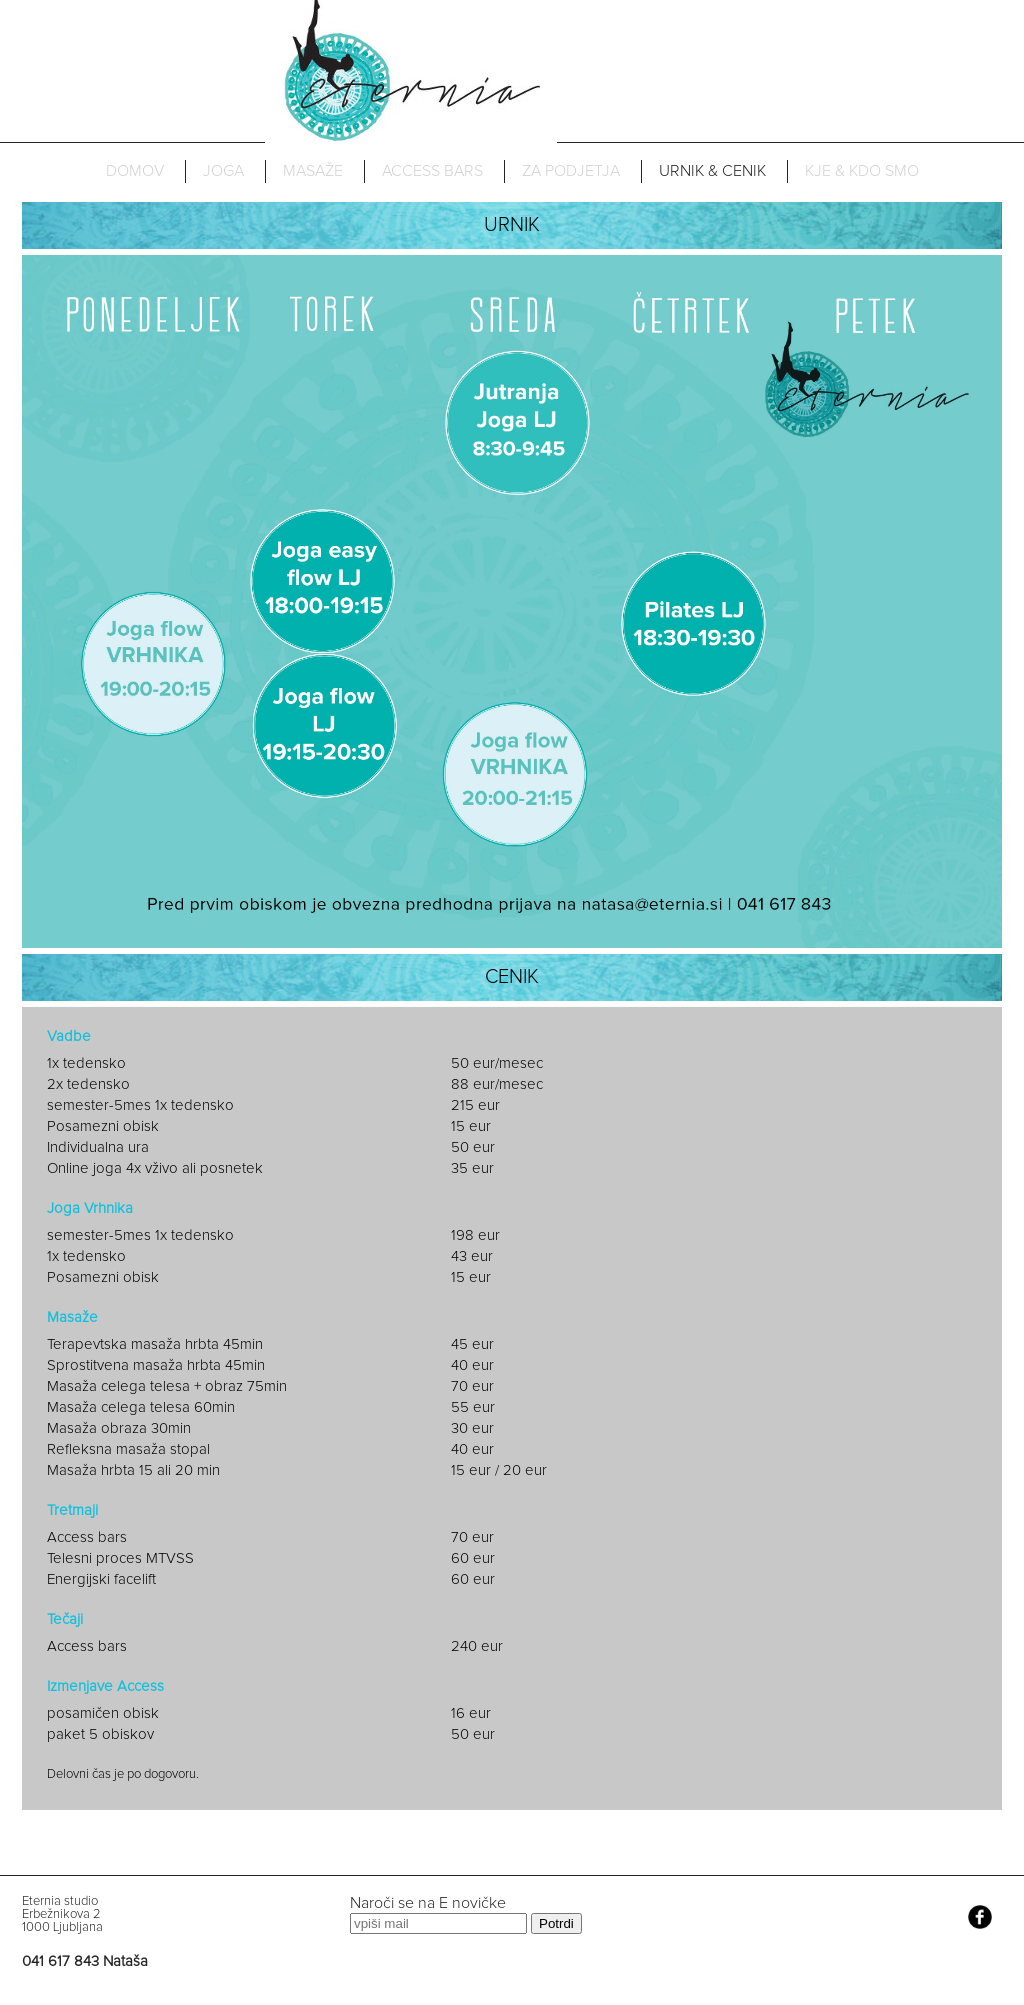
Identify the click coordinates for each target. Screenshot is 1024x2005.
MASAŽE (313, 171)
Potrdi (556, 1923)
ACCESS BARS (432, 171)
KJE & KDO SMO (862, 171)
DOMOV (135, 171)
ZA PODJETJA (571, 171)
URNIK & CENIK (712, 171)
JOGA (223, 171)
